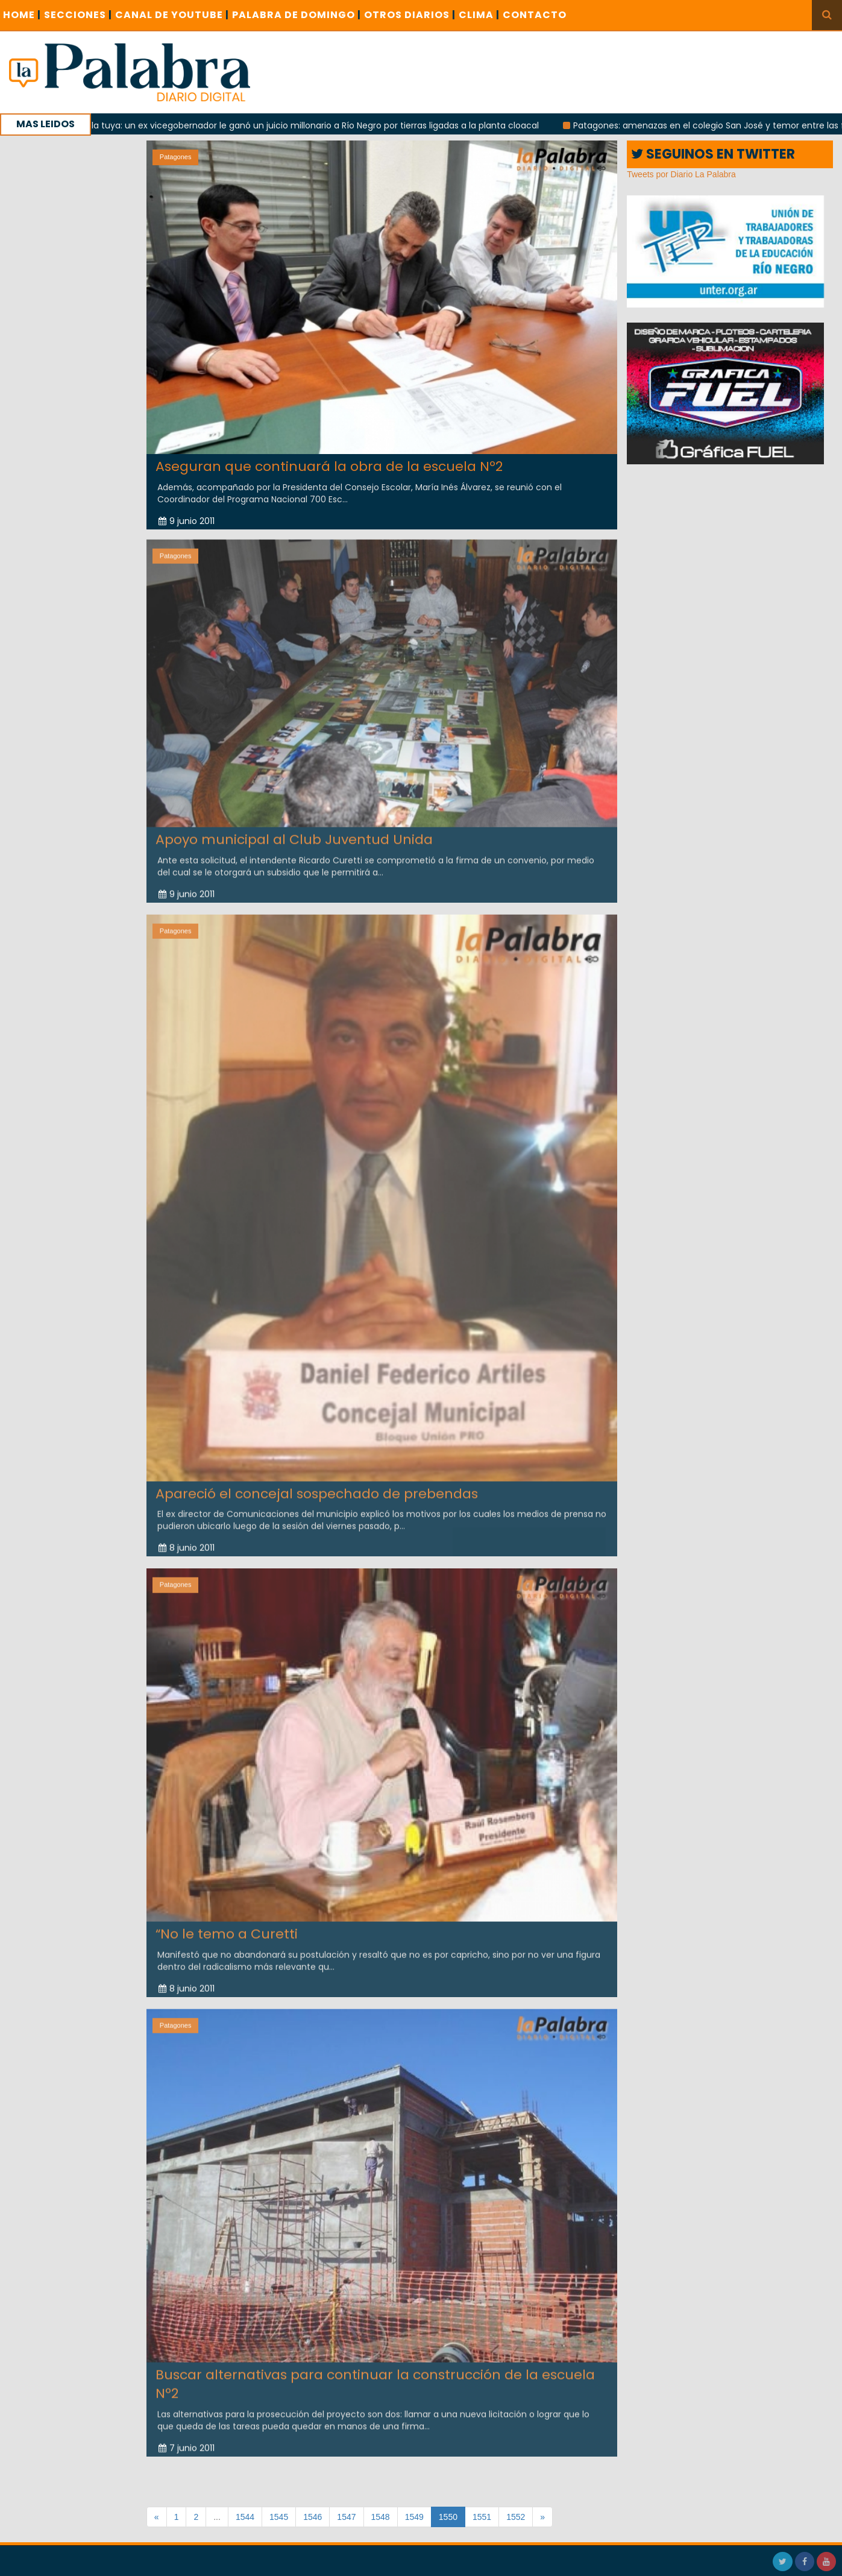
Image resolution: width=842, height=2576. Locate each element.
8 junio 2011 (187, 1541)
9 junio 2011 (187, 521)
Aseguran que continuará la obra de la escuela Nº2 (329, 466)
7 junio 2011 (187, 2441)
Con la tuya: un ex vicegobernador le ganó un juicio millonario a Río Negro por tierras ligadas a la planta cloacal (318, 125)
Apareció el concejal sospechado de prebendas (317, 1486)
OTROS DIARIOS (410, 15)
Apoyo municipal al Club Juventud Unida (294, 832)
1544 (245, 2517)
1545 (278, 2517)
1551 (482, 2517)
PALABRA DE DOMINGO (296, 15)
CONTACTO (535, 15)
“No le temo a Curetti (227, 1927)
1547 (346, 2517)
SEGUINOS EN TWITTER (713, 154)
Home (22, 15)
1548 (380, 2517)
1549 (414, 2517)
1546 (312, 2517)
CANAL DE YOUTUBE (172, 15)
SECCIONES (78, 15)
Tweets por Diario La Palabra (681, 174)
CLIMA (479, 15)
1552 (515, 2517)
